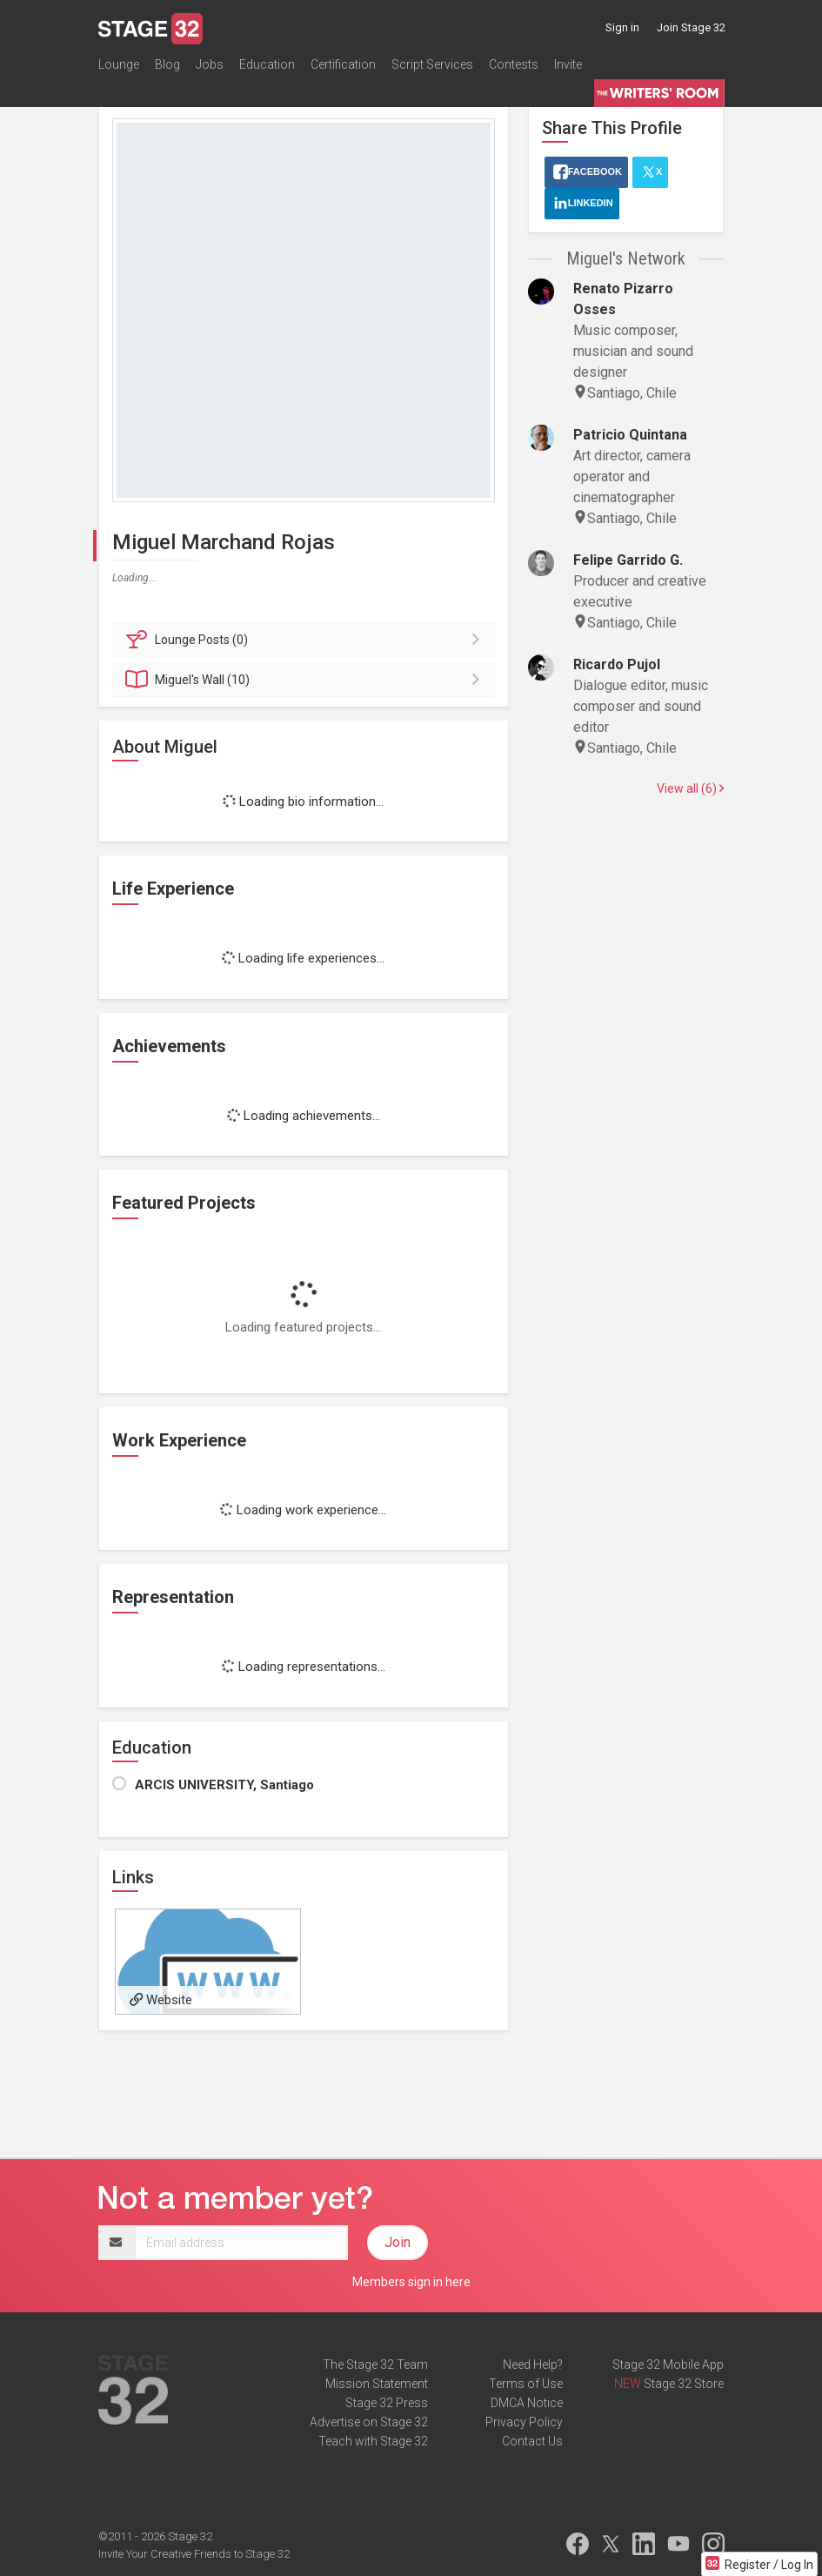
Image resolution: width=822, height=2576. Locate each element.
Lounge (118, 64)
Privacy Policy (524, 2422)
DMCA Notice (527, 2403)
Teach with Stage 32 (373, 2441)
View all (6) (690, 788)
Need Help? (533, 2364)
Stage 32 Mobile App (668, 2364)
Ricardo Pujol (616, 664)
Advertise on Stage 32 (369, 2422)
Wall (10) (306, 679)
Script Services (432, 64)
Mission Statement (376, 2384)
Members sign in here (411, 2282)
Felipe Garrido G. (628, 560)
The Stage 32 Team (375, 2364)
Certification (343, 64)
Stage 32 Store (684, 2384)
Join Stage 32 (691, 27)
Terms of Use (526, 2384)
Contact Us (532, 2441)
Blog (167, 64)
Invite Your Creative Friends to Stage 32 (194, 2553)
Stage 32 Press (386, 2403)
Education (267, 64)
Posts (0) (306, 639)
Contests (513, 64)
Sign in (622, 27)
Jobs (210, 64)
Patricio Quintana (630, 434)
